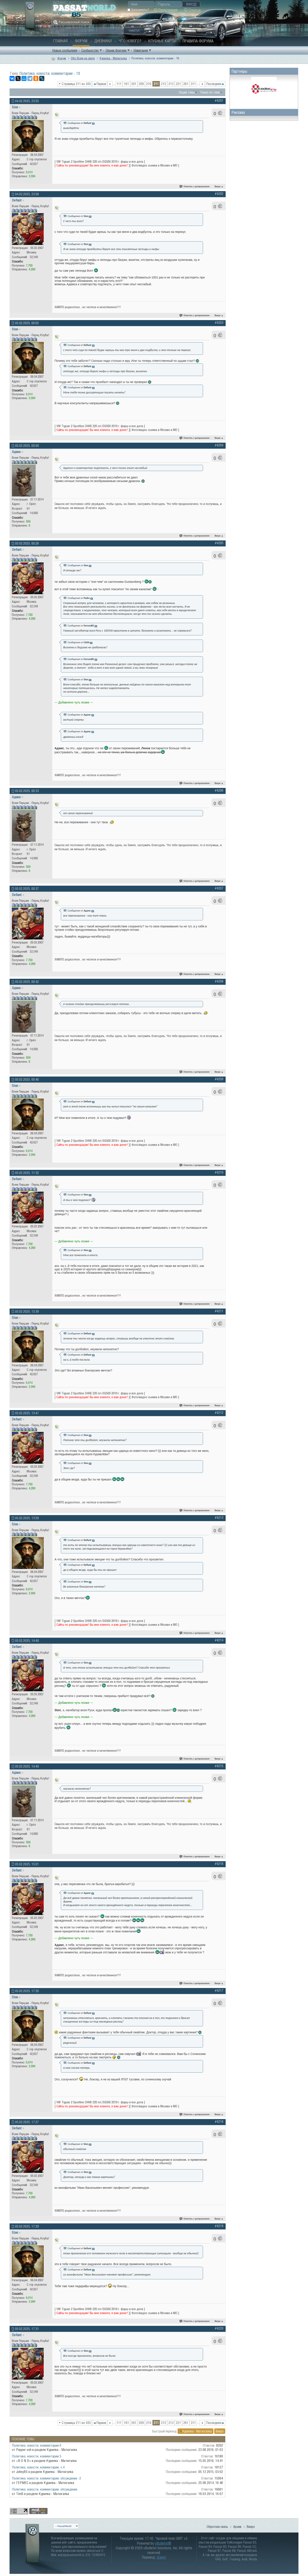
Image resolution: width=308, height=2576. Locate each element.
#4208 (219, 981)
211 (156, 84)
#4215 (219, 1766)
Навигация (140, 50)
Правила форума (198, 41)
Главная (60, 41)
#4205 (219, 543)
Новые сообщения (64, 50)
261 (185, 84)
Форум (81, 41)
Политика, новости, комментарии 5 (36, 2456)
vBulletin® (163, 2543)
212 (163, 84)
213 (171, 84)
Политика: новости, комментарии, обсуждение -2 (46, 2478)
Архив (237, 2526)
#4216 (219, 1864)
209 (141, 84)
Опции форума (116, 50)
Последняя (215, 84)
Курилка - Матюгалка (113, 58)
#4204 (219, 445)
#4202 (219, 194)
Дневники (103, 41)
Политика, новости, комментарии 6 (36, 2445)
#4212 (219, 1412)
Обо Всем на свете (83, 58)
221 (178, 84)
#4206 (219, 790)
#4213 (219, 1517)
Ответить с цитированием (195, 186)
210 (148, 84)
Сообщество (90, 50)
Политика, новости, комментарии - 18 (50, 73)
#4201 (219, 100)
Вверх (219, 186)
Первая (99, 84)
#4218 (219, 2121)
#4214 (219, 1640)
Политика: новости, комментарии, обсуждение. (45, 2489)
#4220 (219, 2328)
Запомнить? (138, 9)
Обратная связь (217, 2526)
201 (133, 84)
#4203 (219, 322)
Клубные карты (162, 41)
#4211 (219, 1311)
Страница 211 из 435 (76, 84)
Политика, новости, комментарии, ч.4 (38, 2467)
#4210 (219, 1172)
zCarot (161, 2557)
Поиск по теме (210, 92)
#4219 (219, 2226)
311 (193, 84)
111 (119, 84)
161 (126, 84)
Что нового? (130, 41)
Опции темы (187, 92)
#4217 (219, 1990)
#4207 (219, 888)
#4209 (219, 1079)
